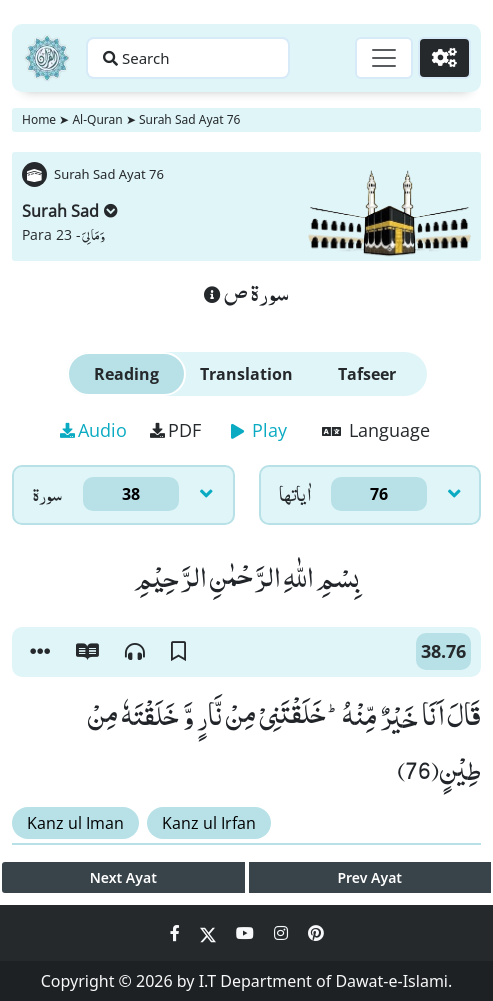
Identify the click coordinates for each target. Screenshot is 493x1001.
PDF (175, 430)
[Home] (47, 58)
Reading (126, 374)
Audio (93, 430)
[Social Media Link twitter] (210, 933)
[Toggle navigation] (384, 58)
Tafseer (367, 374)
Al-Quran (97, 119)
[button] (40, 652)
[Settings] (444, 58)
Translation (246, 374)
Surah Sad (70, 211)
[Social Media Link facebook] (177, 933)
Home (39, 119)
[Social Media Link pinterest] (316, 933)
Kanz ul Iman (75, 823)
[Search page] (188, 58)
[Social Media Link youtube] (247, 933)
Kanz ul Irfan (209, 823)
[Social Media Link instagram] (283, 933)
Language (376, 430)
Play (259, 430)
